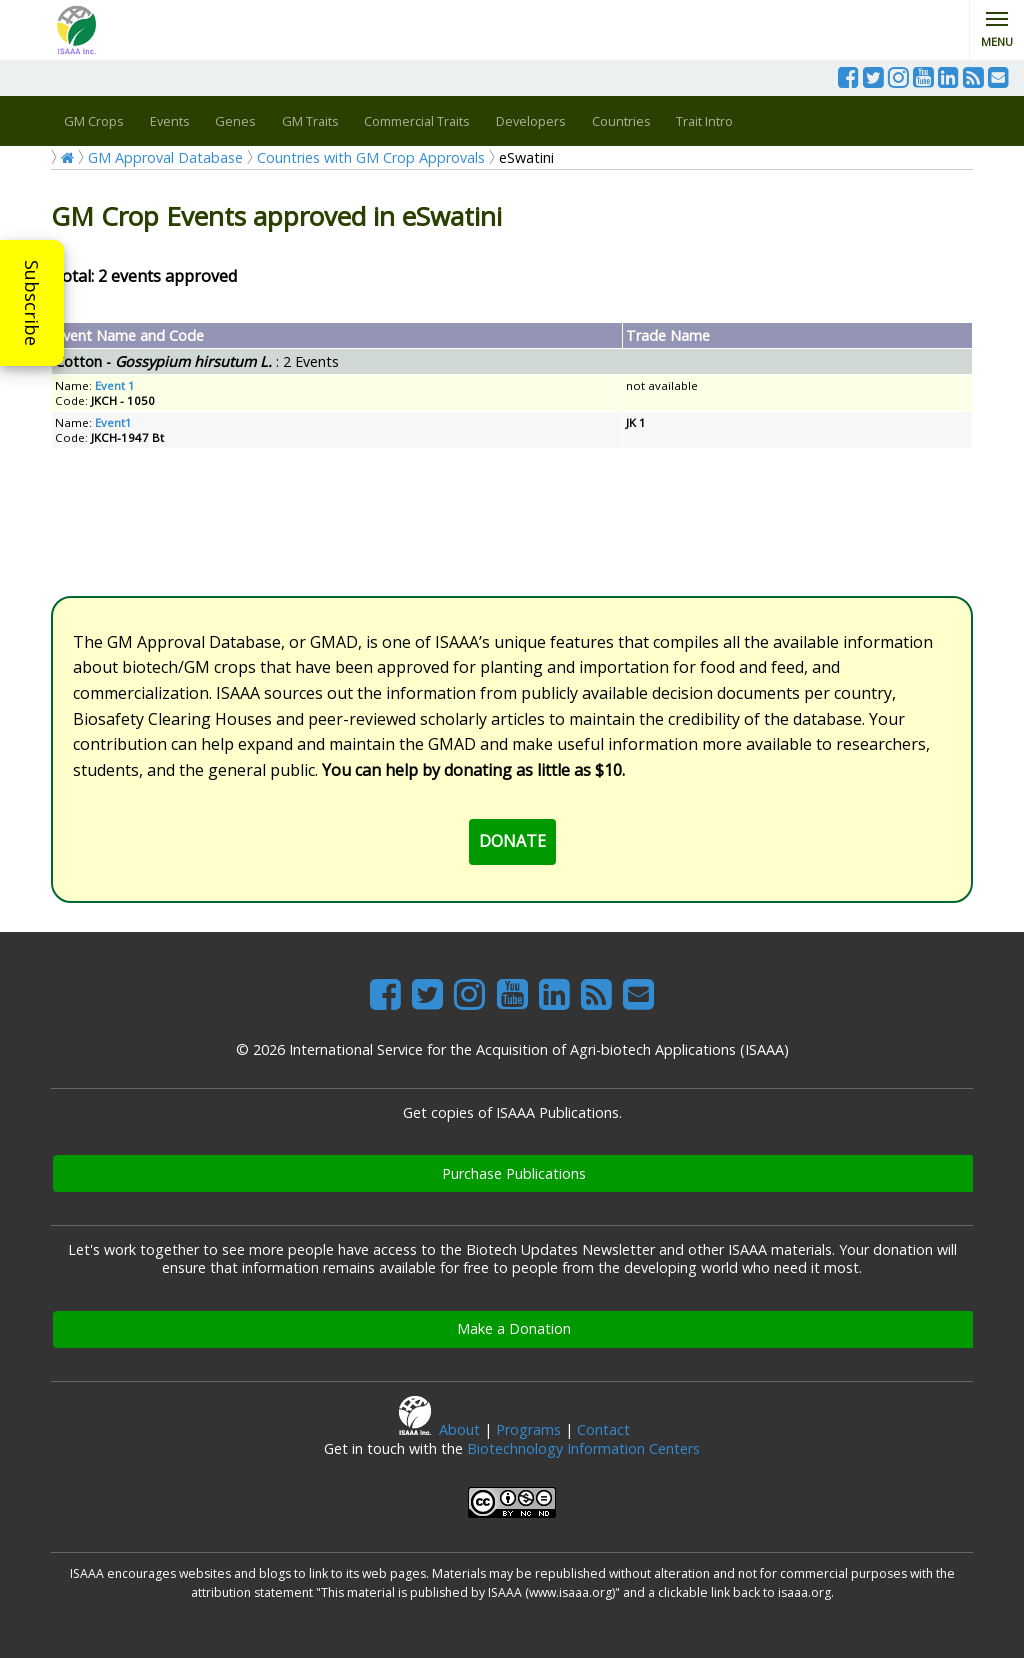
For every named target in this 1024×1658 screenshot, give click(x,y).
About (459, 1429)
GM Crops (94, 121)
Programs (528, 1429)
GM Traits (310, 121)
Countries (621, 121)
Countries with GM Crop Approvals (371, 157)
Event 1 (115, 385)
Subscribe (32, 303)
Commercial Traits (417, 121)
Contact (603, 1429)
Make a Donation (514, 1328)
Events (170, 121)
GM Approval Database (165, 157)
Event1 (113, 422)
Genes (235, 121)
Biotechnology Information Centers (583, 1448)
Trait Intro (704, 121)
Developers (531, 121)
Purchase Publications (514, 1173)
